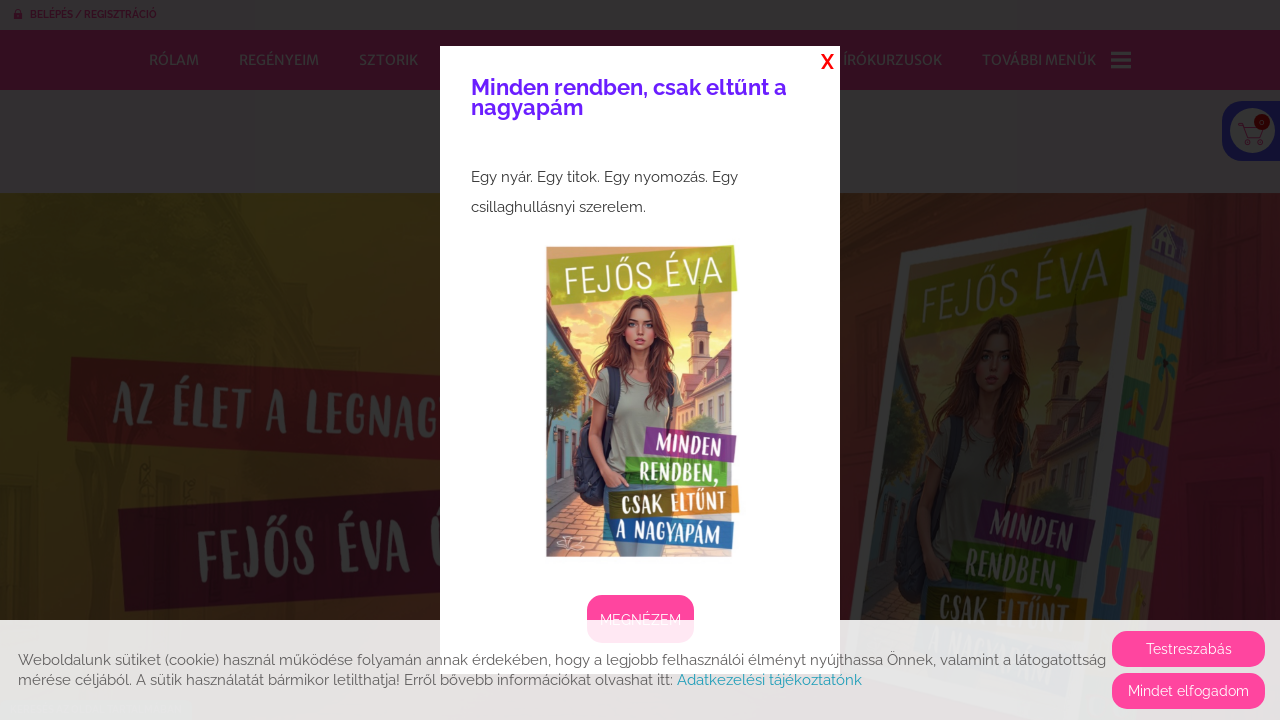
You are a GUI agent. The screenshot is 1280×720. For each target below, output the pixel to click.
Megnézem (640, 620)
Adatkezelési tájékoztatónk (769, 680)
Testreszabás (1189, 649)
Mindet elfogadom (1188, 691)
